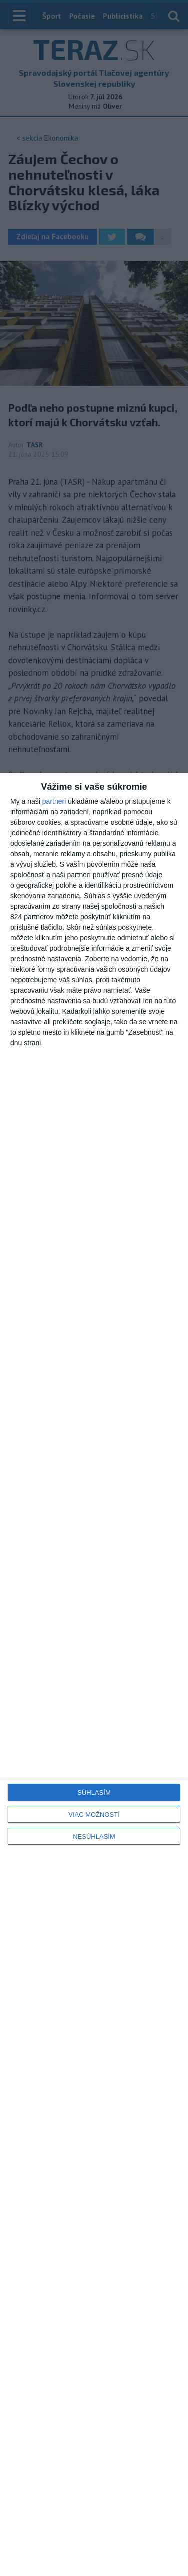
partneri (54, 801)
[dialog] (94, 1674)
